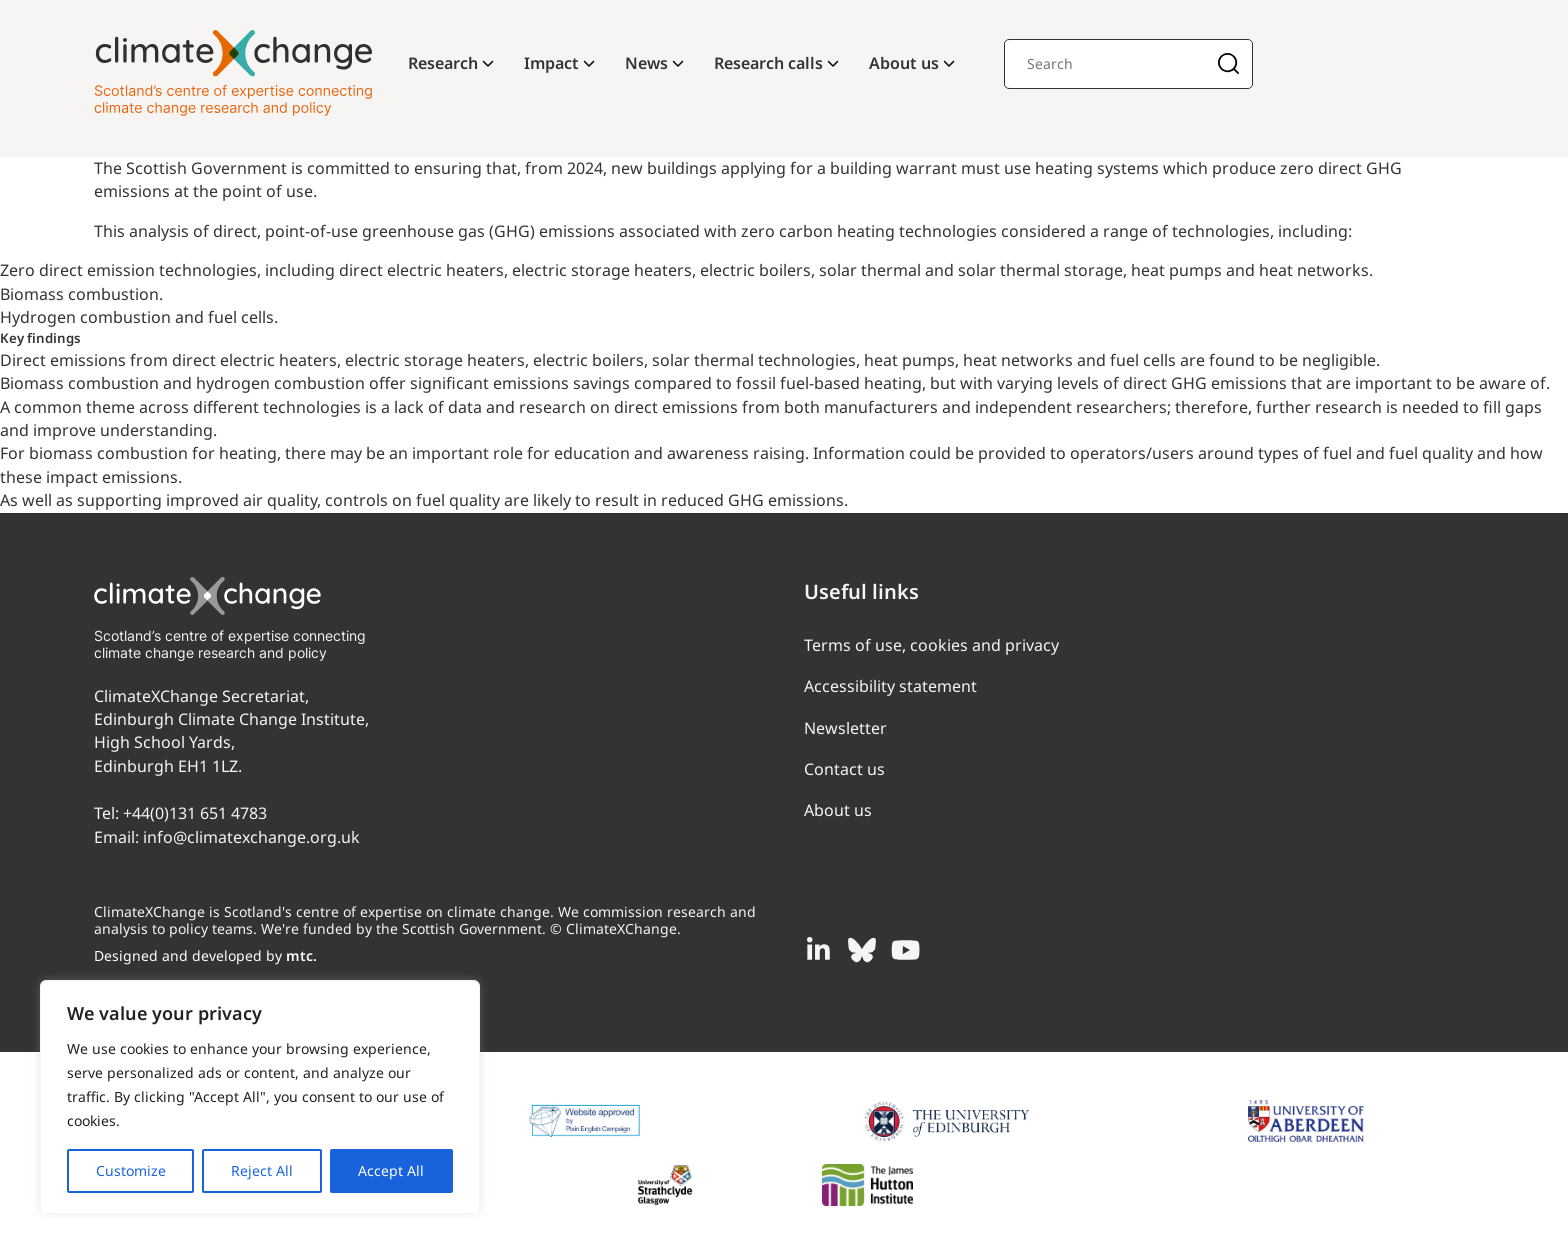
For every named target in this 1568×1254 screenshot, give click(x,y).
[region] (260, 1097)
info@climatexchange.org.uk (251, 837)
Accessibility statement (890, 686)
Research (443, 63)
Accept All (391, 1170)
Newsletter (845, 728)
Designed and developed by (205, 955)
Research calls (768, 63)
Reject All (262, 1170)
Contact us (844, 769)
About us (904, 63)
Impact (551, 63)
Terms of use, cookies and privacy (931, 645)
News (646, 63)
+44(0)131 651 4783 (195, 813)
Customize (131, 1170)
